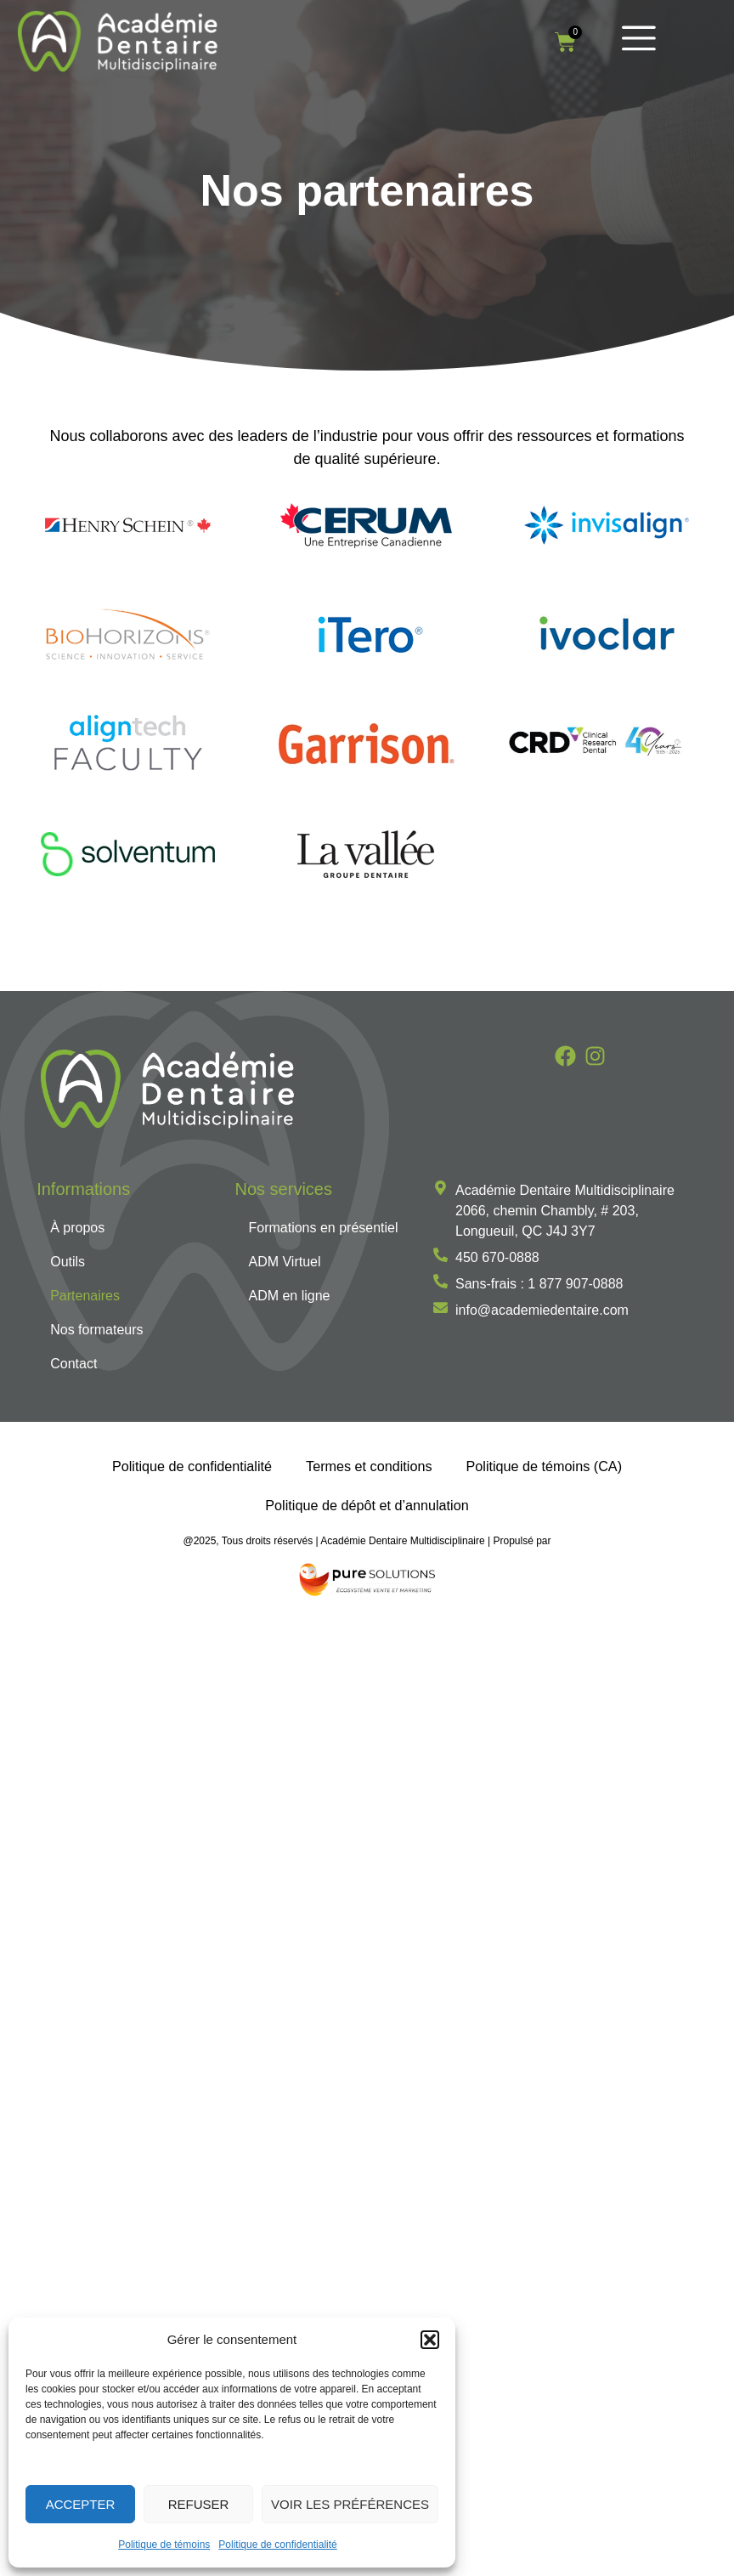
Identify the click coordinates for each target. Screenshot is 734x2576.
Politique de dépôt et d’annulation (366, 1506)
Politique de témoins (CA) (544, 1467)
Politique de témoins (164, 2545)
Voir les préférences (350, 2504)
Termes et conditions (369, 1467)
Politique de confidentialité (277, 2545)
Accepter (81, 2504)
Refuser (198, 2504)
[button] (429, 2339)
